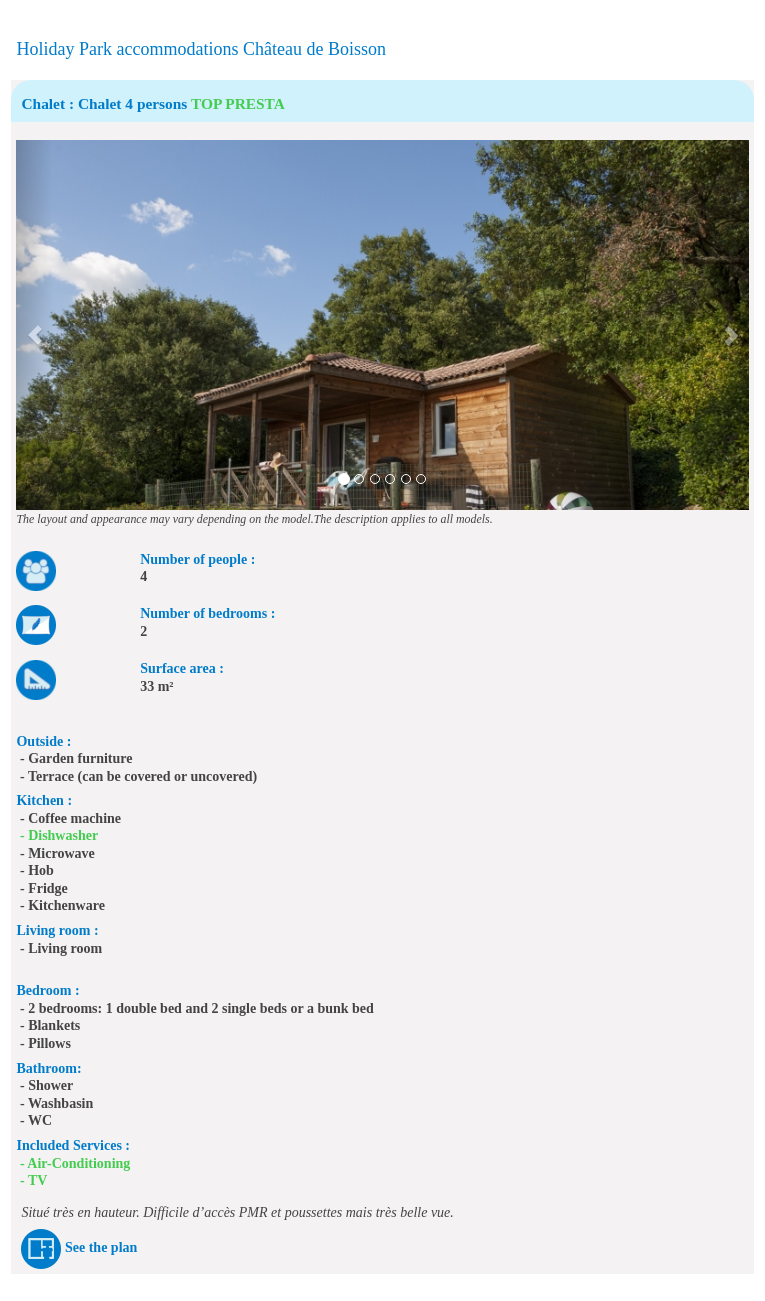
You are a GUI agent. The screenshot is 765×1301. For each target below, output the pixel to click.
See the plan (101, 1247)
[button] (34, 325)
